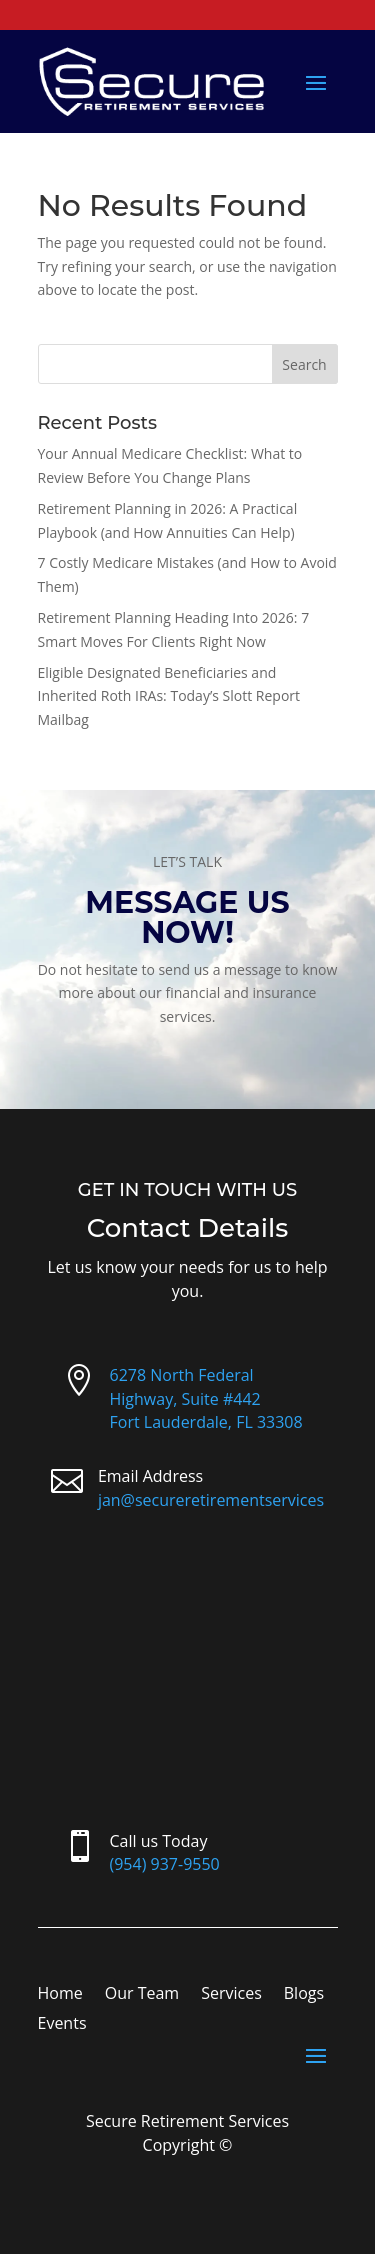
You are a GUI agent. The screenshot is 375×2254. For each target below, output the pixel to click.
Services (231, 1995)
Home (60, 1995)
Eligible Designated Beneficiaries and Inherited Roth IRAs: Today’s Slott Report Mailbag (169, 696)
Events (62, 2025)
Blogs (304, 1995)
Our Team (142, 1995)
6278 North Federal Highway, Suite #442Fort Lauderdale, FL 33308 (206, 1399)
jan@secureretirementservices (211, 1500)
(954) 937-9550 (165, 1864)
